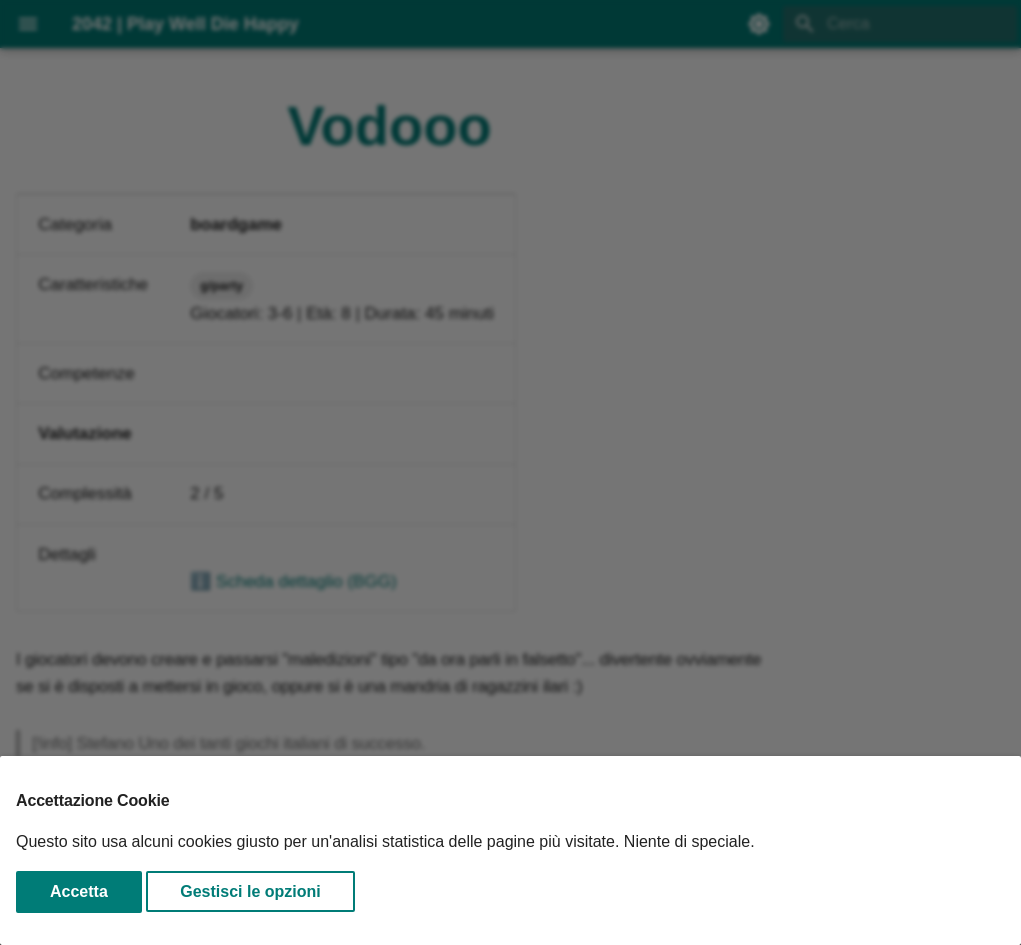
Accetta (79, 891)
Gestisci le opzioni (250, 891)
